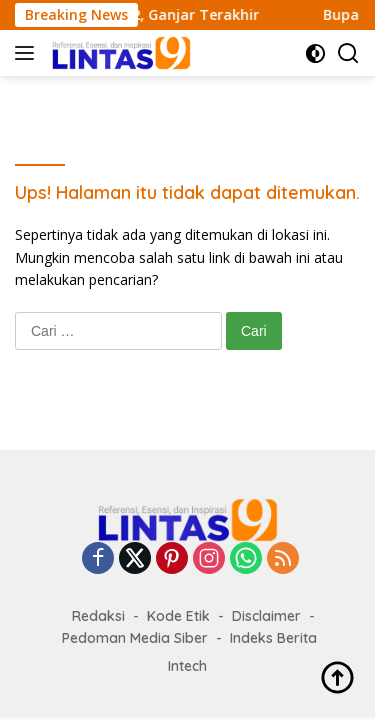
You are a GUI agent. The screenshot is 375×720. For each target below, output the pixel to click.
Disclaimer (266, 616)
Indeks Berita (273, 638)
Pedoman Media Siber (135, 638)
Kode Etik (178, 616)
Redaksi (98, 616)
